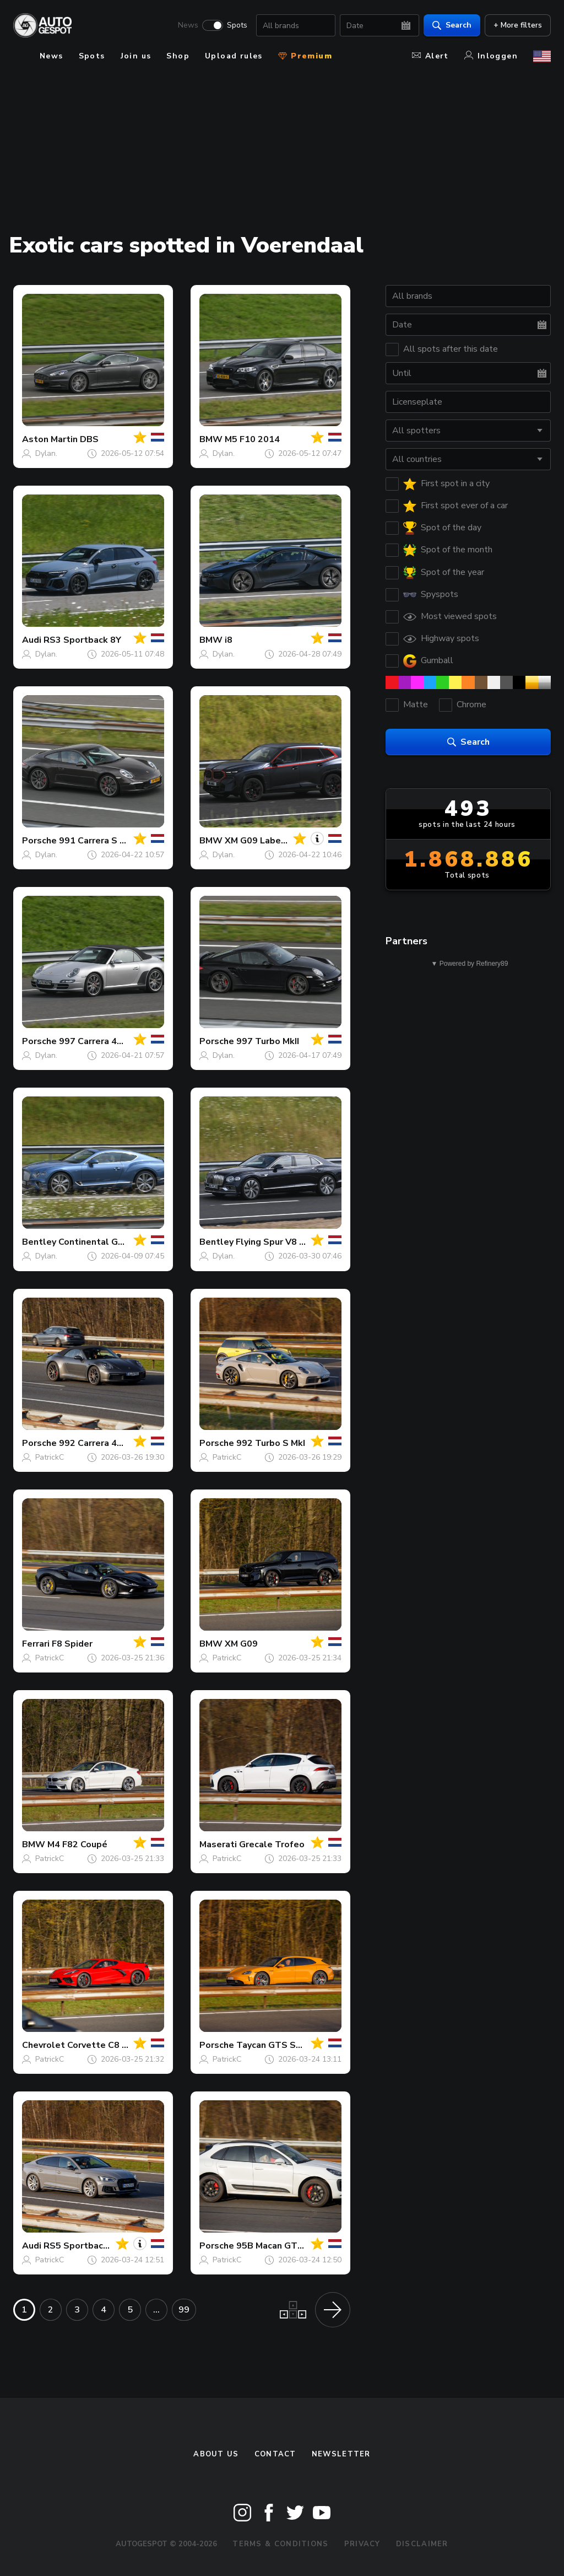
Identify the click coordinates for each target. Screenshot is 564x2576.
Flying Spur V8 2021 (278, 1242)
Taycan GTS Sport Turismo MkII (303, 2045)
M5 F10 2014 (252, 439)
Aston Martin (50, 439)
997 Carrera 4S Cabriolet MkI (120, 1041)
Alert (430, 56)
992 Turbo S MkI (270, 1443)
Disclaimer (422, 2544)
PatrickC (49, 1457)
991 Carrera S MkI (96, 841)
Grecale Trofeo (272, 1844)
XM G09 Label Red (264, 841)
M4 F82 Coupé (77, 1844)
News (188, 25)
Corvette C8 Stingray (112, 2045)
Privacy (362, 2544)
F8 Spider (72, 1644)
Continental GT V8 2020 (110, 1242)
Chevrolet (43, 2045)
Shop (177, 56)
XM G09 (241, 1644)
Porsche (39, 841)
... (156, 2310)
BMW (211, 439)
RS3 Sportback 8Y (82, 640)
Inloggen (491, 56)
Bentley (39, 1242)
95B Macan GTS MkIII (280, 2246)
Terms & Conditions (280, 2544)
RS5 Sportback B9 (83, 2246)
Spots (237, 25)
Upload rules (234, 56)
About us (215, 2454)
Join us (136, 56)
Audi (31, 640)
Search (451, 25)
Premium (305, 56)
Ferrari (36, 1644)
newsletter (341, 2454)
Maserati (218, 1844)
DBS (89, 439)
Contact (275, 2454)
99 (183, 2310)
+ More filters (518, 25)
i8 (228, 640)
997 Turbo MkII (267, 1041)
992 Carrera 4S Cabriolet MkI (120, 1443)
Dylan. (46, 453)
